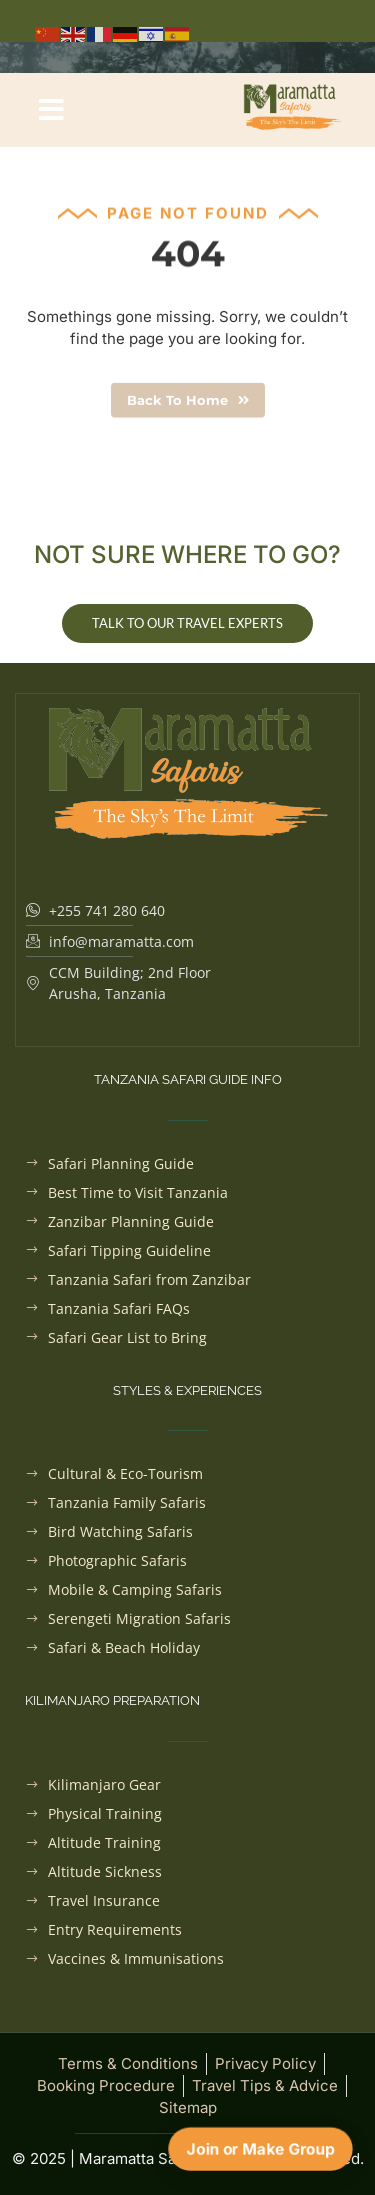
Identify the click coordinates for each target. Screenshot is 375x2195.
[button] (51, 110)
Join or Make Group (260, 2148)
